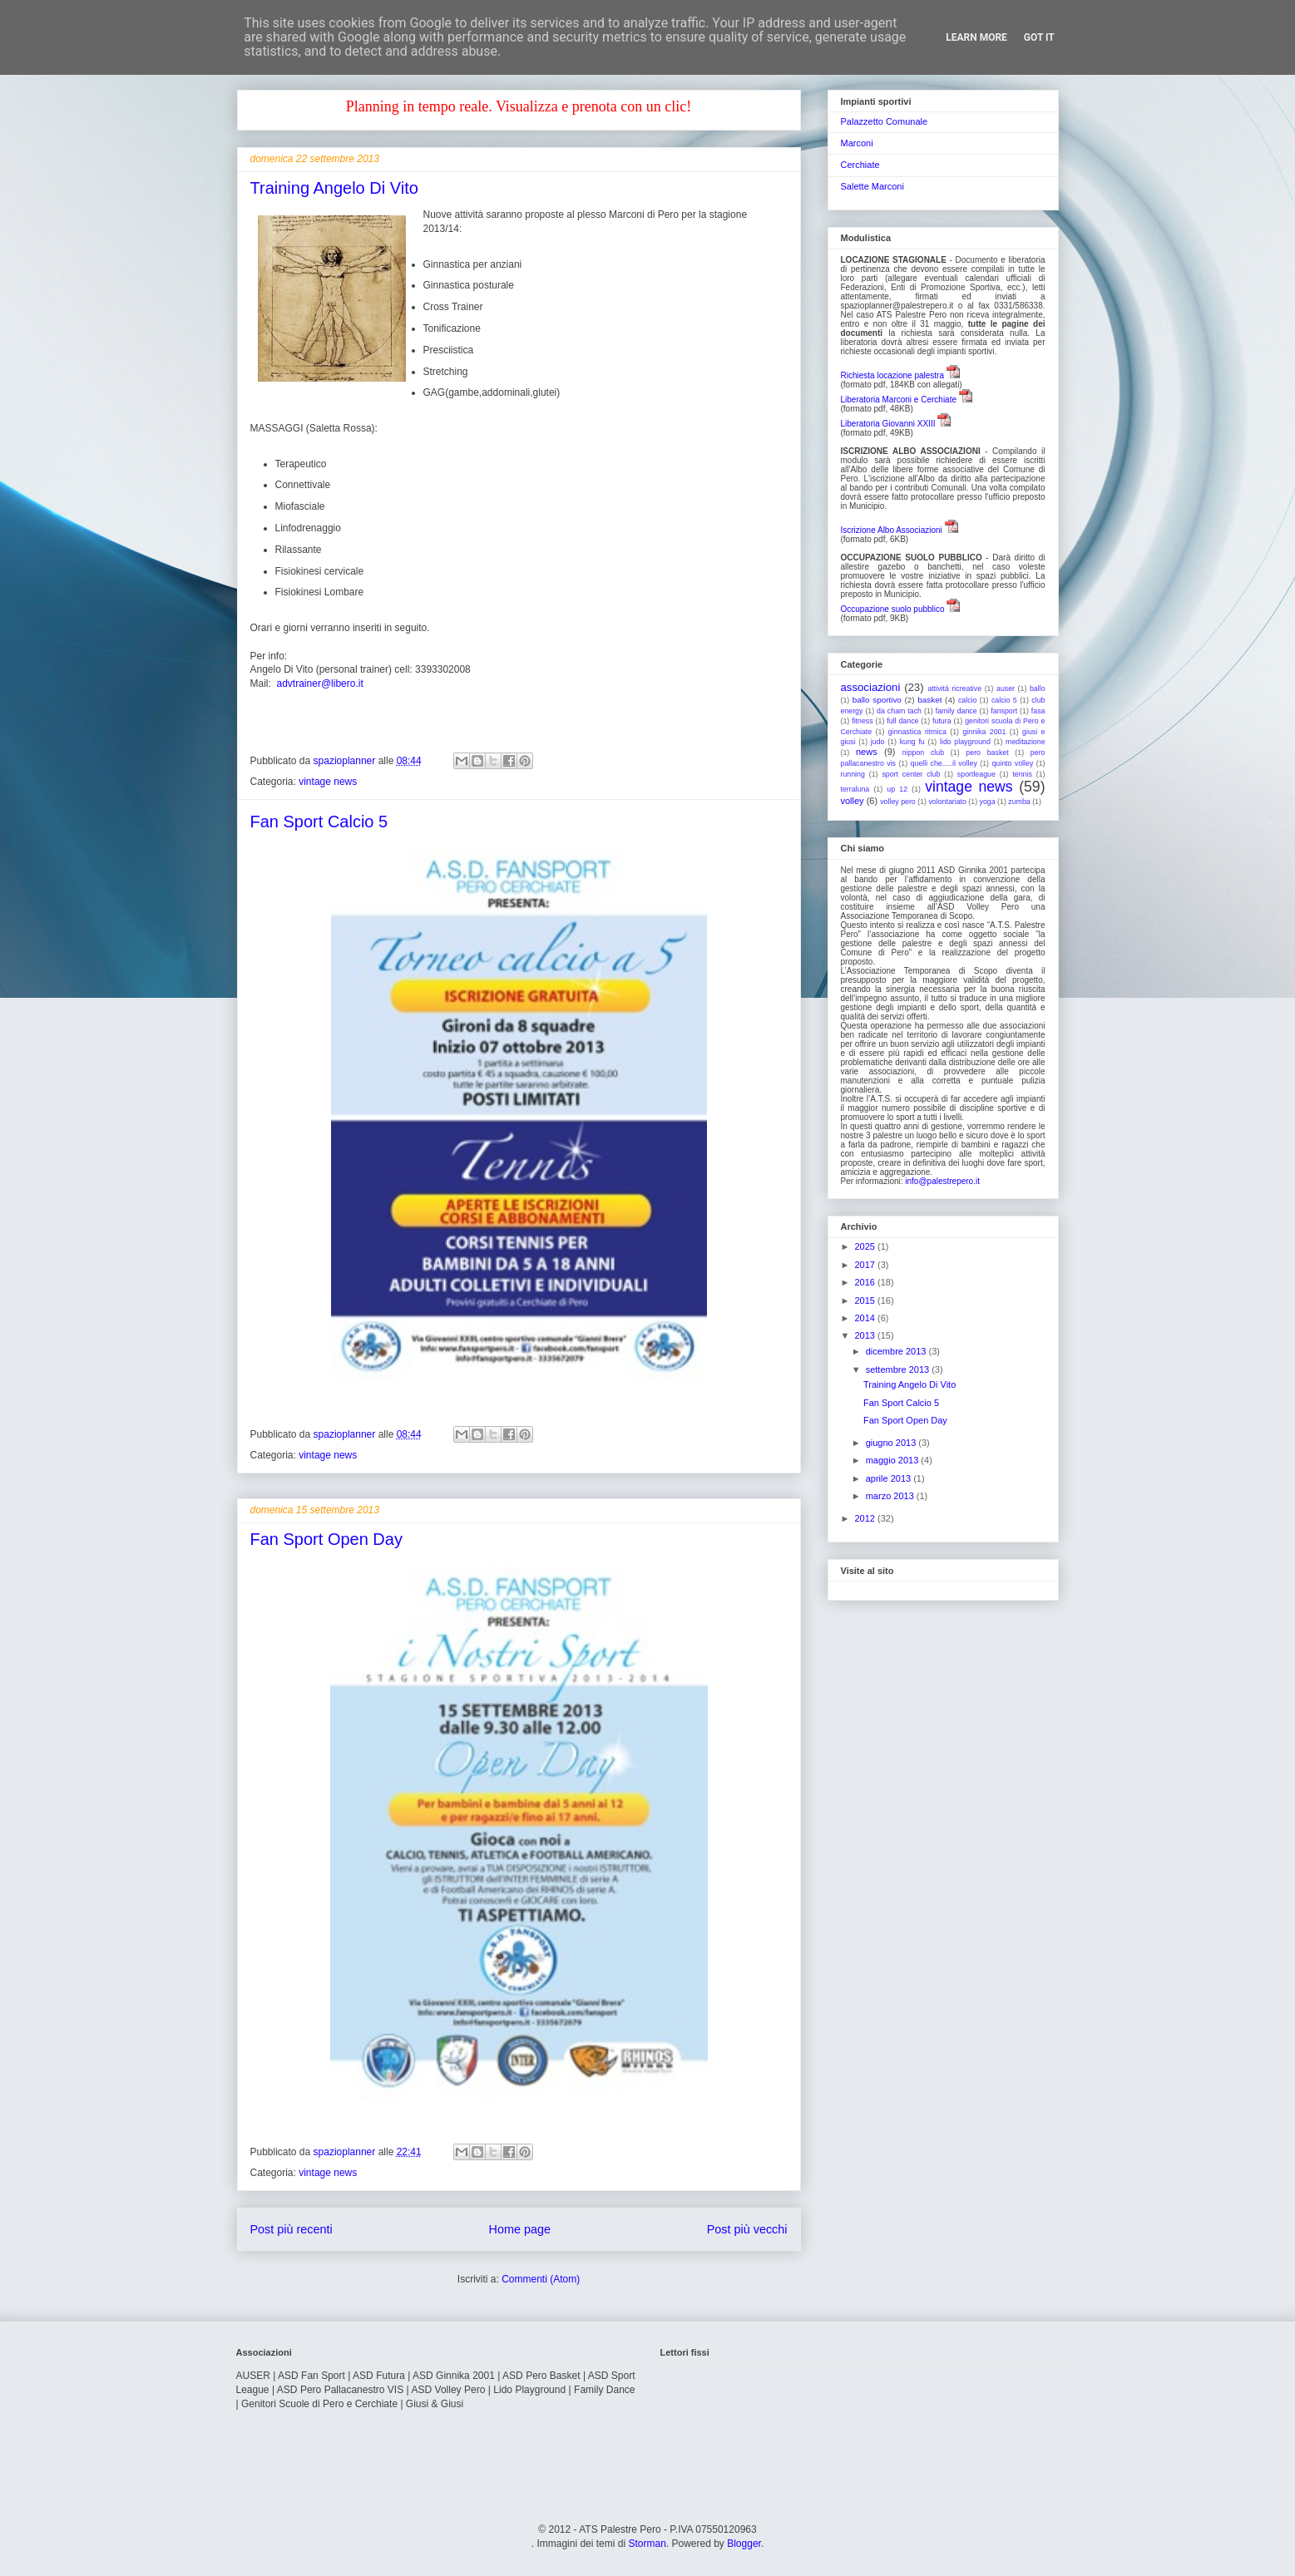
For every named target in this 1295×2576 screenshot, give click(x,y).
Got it (1039, 37)
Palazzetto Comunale (884, 121)
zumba (1019, 801)
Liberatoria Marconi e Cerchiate (899, 399)
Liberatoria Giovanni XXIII (888, 423)
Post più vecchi (747, 2229)
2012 (866, 1518)
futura (941, 721)
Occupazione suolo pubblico (893, 609)
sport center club (911, 774)
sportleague (976, 774)
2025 (866, 1246)
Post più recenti (291, 2229)
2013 (866, 1335)
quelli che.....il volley (944, 763)
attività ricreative (954, 688)
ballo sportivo (877, 699)
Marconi (857, 143)
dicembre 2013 (897, 1351)
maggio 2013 (894, 1460)
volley (852, 801)
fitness (862, 721)
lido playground (965, 742)
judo (878, 742)
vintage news (328, 781)
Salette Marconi (872, 186)
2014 (866, 1318)
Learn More (976, 37)
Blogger (744, 2543)
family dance (956, 711)
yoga (988, 801)
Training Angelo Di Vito (334, 188)
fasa (1038, 711)
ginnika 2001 (984, 732)
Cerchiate (860, 165)
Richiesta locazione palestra (893, 375)
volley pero (898, 801)
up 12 (897, 789)
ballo (1037, 688)
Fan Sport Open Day (326, 1539)
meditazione (1025, 742)
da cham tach (899, 711)
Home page (520, 2229)
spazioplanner (346, 761)
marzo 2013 (891, 1496)
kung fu (912, 742)
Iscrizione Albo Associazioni (891, 530)
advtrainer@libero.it (320, 683)
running (853, 774)
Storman (646, 2543)
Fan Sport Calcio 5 (319, 821)
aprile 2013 (890, 1478)
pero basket (987, 752)
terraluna (855, 789)
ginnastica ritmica (917, 732)
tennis (1021, 774)
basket (929, 699)
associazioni (871, 687)
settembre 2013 (899, 1369)
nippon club (923, 752)
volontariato (947, 801)
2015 (866, 1300)
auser (1005, 688)
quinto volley (1012, 763)
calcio (967, 700)
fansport (1004, 711)
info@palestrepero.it (942, 1181)
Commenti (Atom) (541, 2279)
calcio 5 (1004, 700)
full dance (902, 721)
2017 (866, 1265)
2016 (866, 1282)
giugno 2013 (892, 1443)
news (866, 752)
